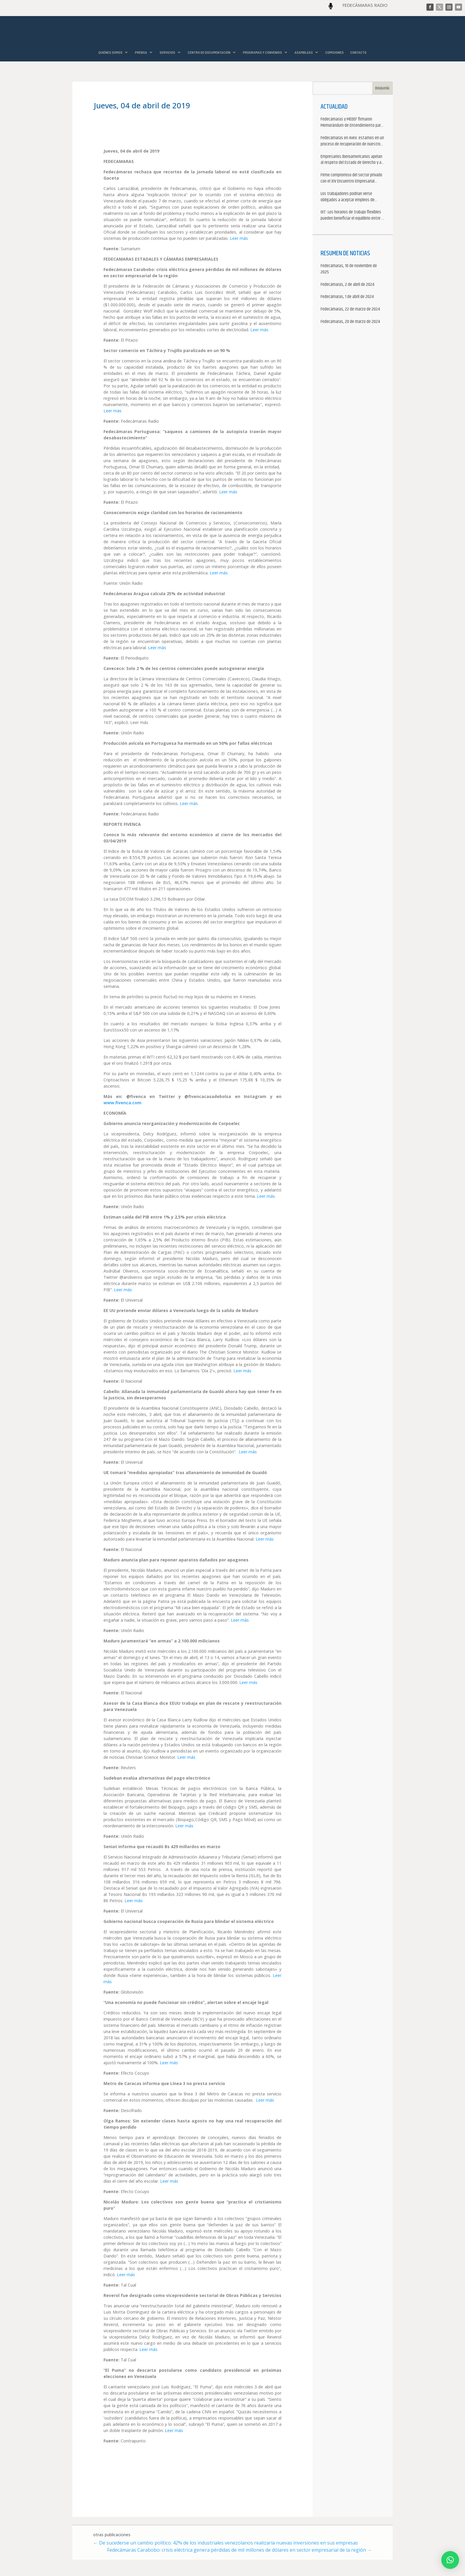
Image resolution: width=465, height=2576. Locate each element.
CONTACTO (358, 52)
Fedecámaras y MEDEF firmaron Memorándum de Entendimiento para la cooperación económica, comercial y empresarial (352, 123)
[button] (450, 2560)
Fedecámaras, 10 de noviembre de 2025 (349, 269)
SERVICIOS (167, 52)
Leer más (239, 238)
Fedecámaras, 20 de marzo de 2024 (350, 322)
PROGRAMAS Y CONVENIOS (262, 52)
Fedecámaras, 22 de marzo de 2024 (350, 310)
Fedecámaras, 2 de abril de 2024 (347, 285)
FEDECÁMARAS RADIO (365, 5)
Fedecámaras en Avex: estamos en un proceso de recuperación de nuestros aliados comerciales (352, 141)
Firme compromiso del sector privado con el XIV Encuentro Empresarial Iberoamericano (351, 178)
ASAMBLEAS (303, 52)
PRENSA (141, 52)
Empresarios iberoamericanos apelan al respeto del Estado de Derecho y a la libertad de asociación (351, 160)
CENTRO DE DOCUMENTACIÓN (209, 52)
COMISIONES (334, 52)
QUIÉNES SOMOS (110, 52)
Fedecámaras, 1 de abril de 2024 (347, 297)
